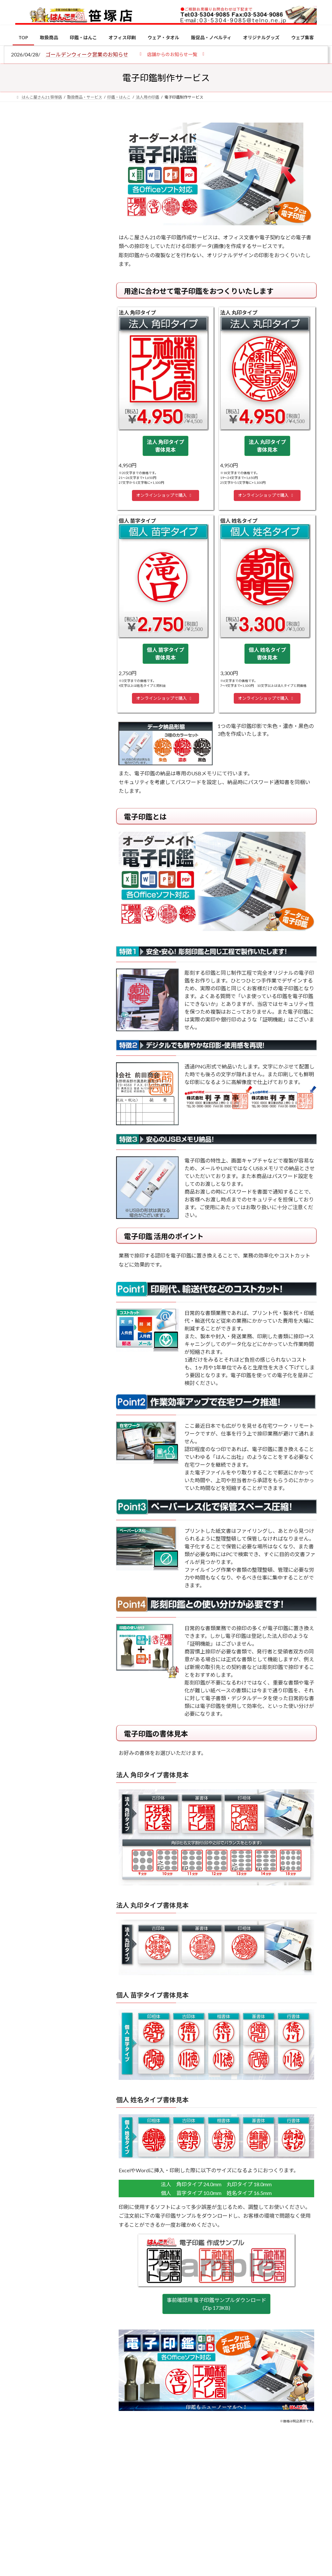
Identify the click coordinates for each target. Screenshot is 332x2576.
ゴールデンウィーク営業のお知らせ (86, 54)
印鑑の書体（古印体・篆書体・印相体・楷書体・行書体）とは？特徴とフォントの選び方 (56, 251)
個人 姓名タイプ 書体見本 (267, 654)
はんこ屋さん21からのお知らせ (67, 163)
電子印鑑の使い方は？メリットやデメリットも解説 (71, 571)
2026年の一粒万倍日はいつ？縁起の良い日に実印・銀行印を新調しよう (71, 717)
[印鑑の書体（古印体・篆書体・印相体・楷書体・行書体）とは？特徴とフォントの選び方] (27, 614)
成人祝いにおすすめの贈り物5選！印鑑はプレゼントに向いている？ (71, 667)
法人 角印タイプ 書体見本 (165, 446)
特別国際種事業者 (57, 471)
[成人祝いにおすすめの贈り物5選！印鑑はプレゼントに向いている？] (27, 664)
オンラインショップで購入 (164, 495)
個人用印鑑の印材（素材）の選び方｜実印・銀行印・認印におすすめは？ (56, 178)
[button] (172, 54)
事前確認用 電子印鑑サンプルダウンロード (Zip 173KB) (216, 2304)
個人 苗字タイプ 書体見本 (165, 654)
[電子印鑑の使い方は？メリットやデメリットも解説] (27, 572)
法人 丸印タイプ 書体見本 (267, 446)
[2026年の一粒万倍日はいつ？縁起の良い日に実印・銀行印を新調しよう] (27, 714)
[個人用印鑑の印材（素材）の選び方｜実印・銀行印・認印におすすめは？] (27, 522)
